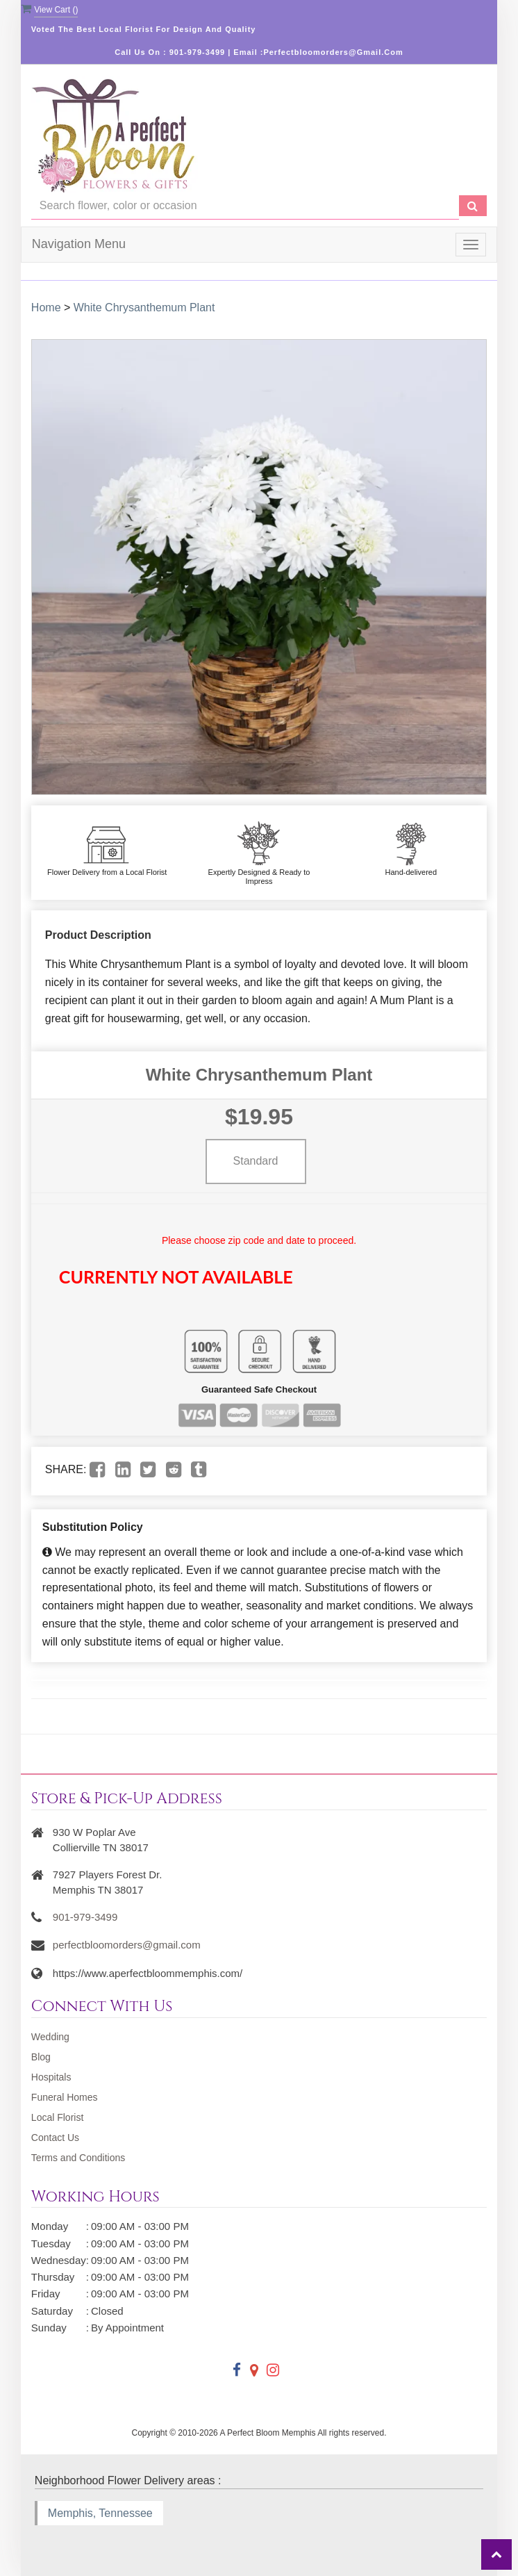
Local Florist (57, 2117)
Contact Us (55, 2137)
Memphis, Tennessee (100, 2513)
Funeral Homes (64, 2097)
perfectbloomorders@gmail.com (127, 1945)
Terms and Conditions (78, 2157)
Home (46, 307)
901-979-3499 (85, 1917)
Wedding (50, 2036)
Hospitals (51, 2077)
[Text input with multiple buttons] (245, 206)
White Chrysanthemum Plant (144, 307)
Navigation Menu (79, 244)
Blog (41, 2056)
